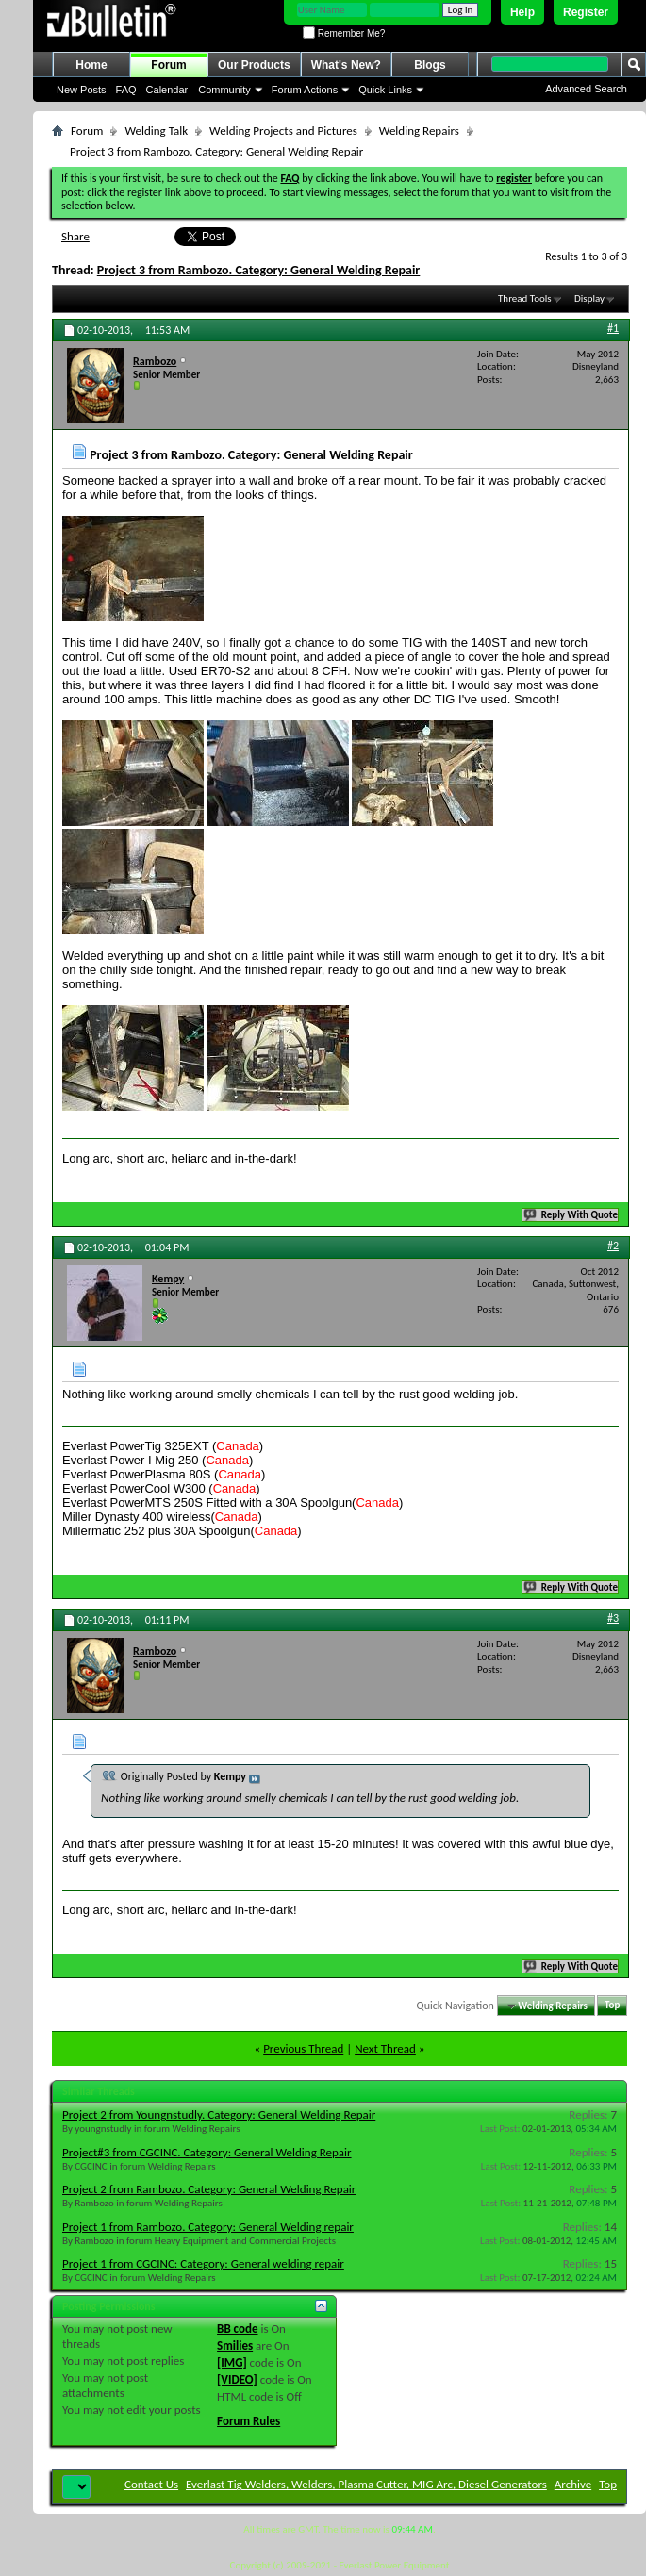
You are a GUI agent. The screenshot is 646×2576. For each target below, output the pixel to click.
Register (585, 12)
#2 (613, 1245)
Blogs (429, 65)
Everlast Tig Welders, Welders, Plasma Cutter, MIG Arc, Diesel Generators (366, 2484)
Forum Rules (248, 2421)
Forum (168, 65)
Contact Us (151, 2484)
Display (589, 298)
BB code (237, 2328)
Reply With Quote (571, 1215)
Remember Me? (344, 33)
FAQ (126, 89)
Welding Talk (156, 131)
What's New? (346, 65)
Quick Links (385, 89)
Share (75, 236)
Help (522, 12)
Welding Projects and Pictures (283, 131)
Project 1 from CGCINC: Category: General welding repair (203, 2263)
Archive (573, 2484)
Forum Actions (305, 89)
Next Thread (385, 2048)
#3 (613, 1618)
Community (224, 89)
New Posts (82, 89)
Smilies (235, 2345)
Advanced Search (586, 88)
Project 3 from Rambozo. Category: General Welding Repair (259, 270)
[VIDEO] (237, 2379)
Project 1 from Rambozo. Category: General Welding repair (208, 2227)
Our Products (254, 65)
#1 (613, 328)
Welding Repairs (419, 131)
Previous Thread (303, 2048)
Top (612, 2006)
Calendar (167, 89)
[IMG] (232, 2362)
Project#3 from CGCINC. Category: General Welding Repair (207, 2152)
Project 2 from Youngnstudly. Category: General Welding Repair (218, 2114)
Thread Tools (525, 298)
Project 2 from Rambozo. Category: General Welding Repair (209, 2189)
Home (91, 65)
